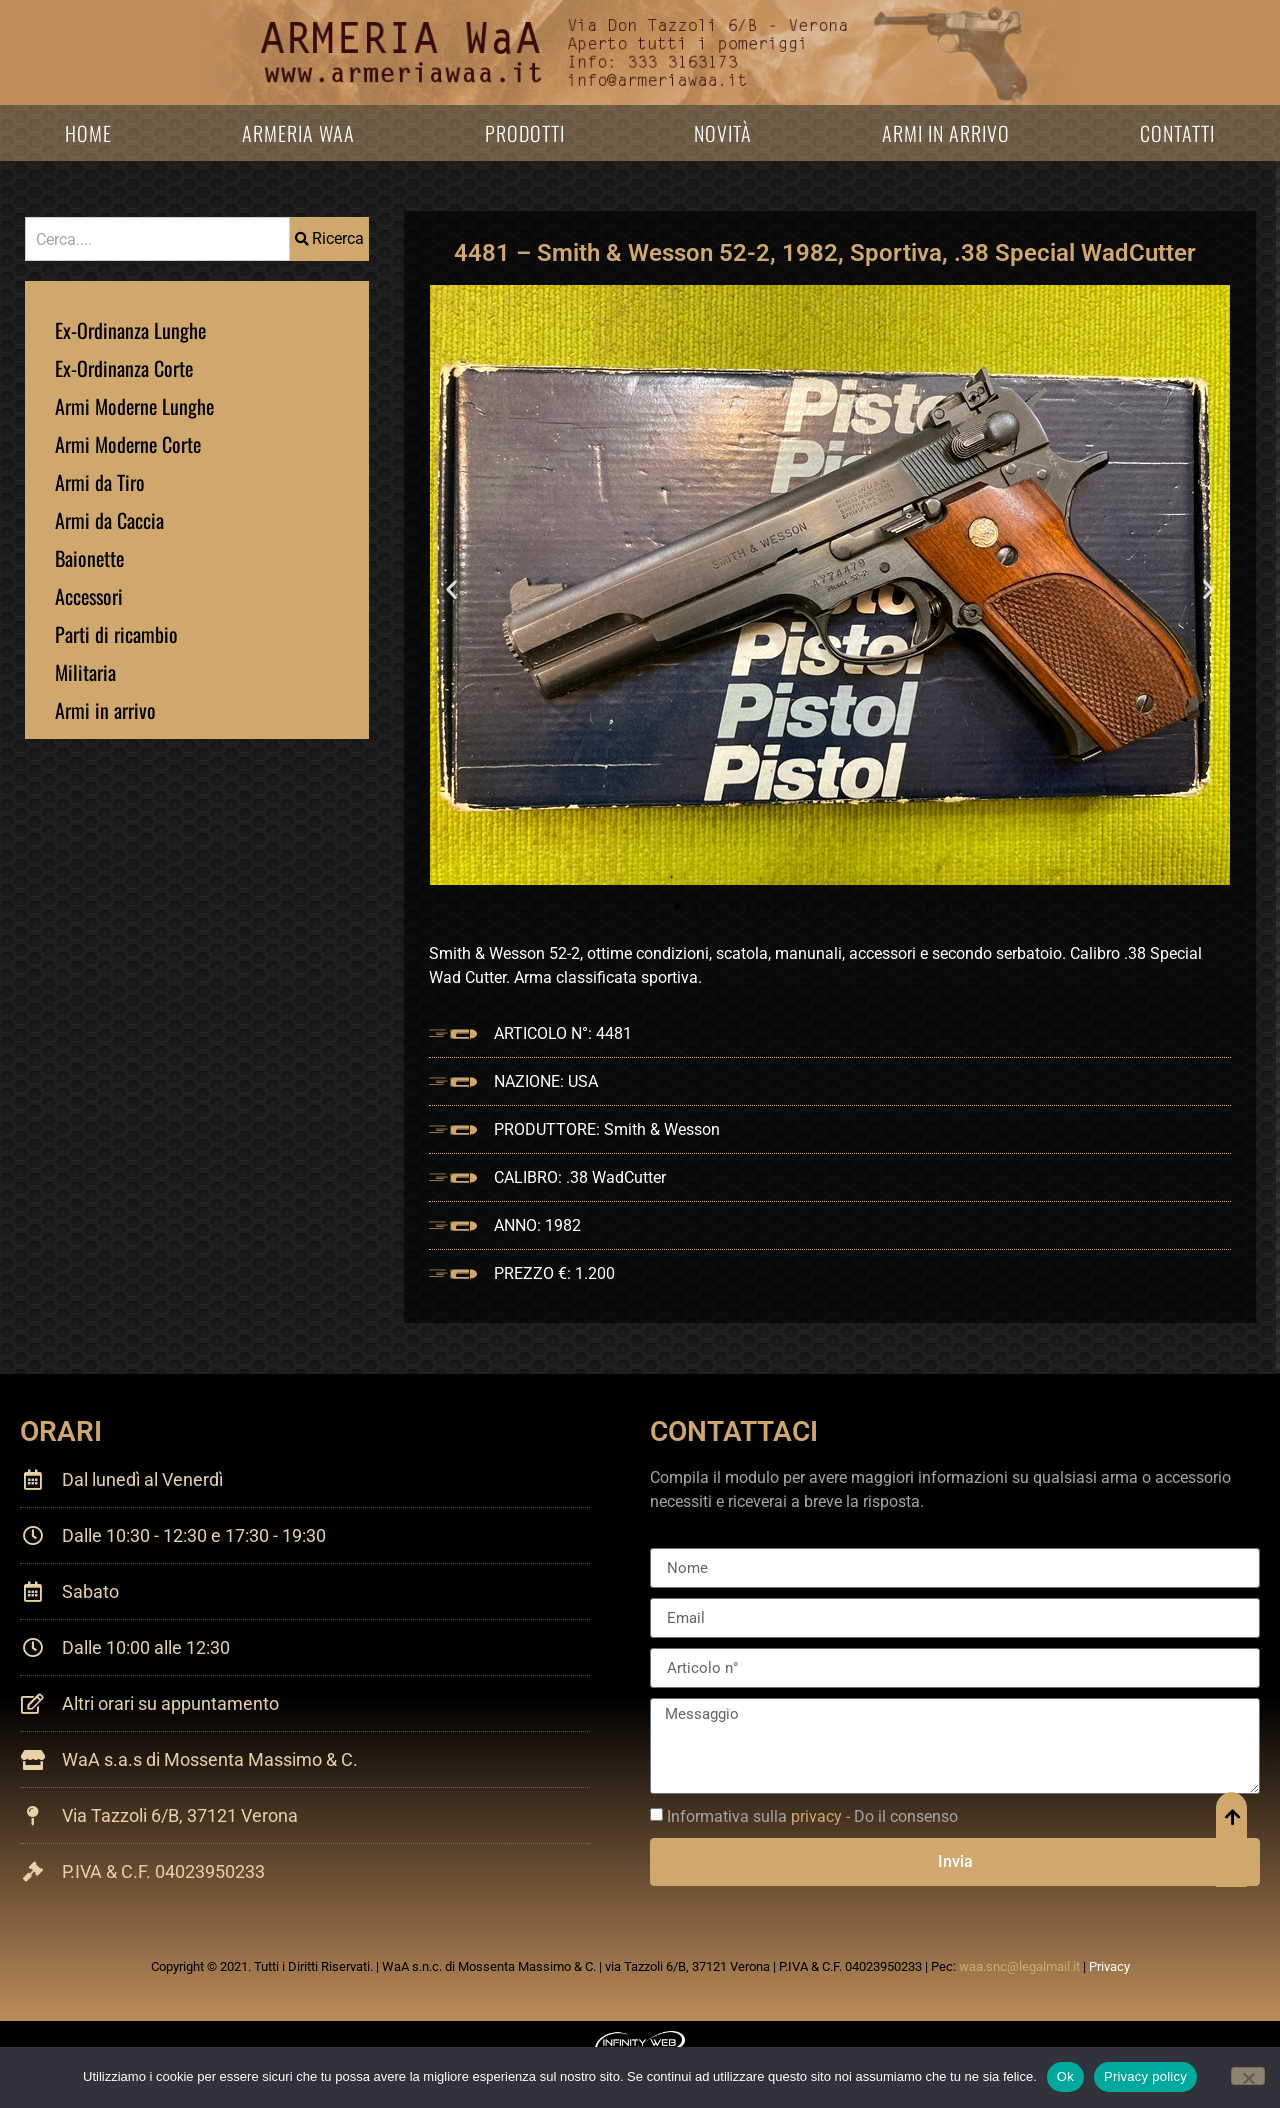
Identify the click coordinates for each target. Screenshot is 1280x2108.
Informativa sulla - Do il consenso (812, 1816)
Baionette (89, 558)
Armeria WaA (298, 133)
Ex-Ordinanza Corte (124, 368)
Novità (723, 133)
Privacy (1109, 1966)
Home (88, 133)
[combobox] (157, 239)
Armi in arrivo (946, 133)
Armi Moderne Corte (128, 444)
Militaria (85, 672)
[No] (1248, 2076)
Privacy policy (1145, 2076)
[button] (451, 588)
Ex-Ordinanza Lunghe (130, 330)
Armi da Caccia (109, 520)
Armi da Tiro (100, 482)
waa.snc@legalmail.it (1019, 1966)
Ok (1065, 2076)
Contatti (1177, 133)
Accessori (89, 596)
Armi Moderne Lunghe (134, 406)
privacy (816, 1816)
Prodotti (525, 133)
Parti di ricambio (116, 634)
